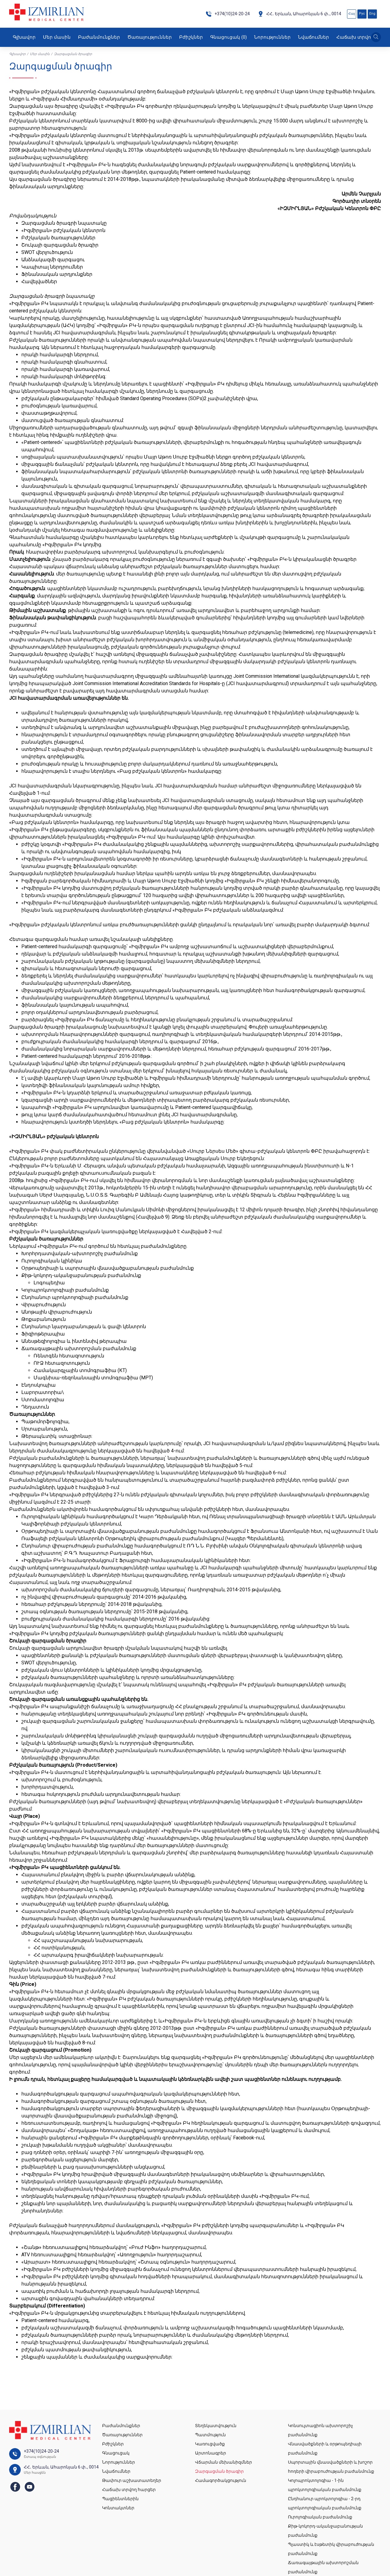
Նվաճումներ (313, 37)
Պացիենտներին (120, 2498)
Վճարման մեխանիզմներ (223, 2462)
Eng (372, 14)
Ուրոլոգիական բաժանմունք (320, 2516)
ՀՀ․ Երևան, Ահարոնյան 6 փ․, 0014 (299, 14)
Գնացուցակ (228, 37)
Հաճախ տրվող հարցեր (129, 2489)
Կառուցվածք (210, 2443)
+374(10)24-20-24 (228, 14)
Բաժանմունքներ (99, 37)
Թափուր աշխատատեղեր (131, 2480)
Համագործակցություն (220, 2480)
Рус (362, 14)
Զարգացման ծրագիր (219, 2471)
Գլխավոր (24, 37)
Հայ (351, 14)
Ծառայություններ (149, 37)
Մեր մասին (57, 37)
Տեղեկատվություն (215, 2425)
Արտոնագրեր (210, 2453)
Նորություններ (272, 37)
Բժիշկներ (191, 37)
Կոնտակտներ (118, 2507)
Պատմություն (210, 2434)
